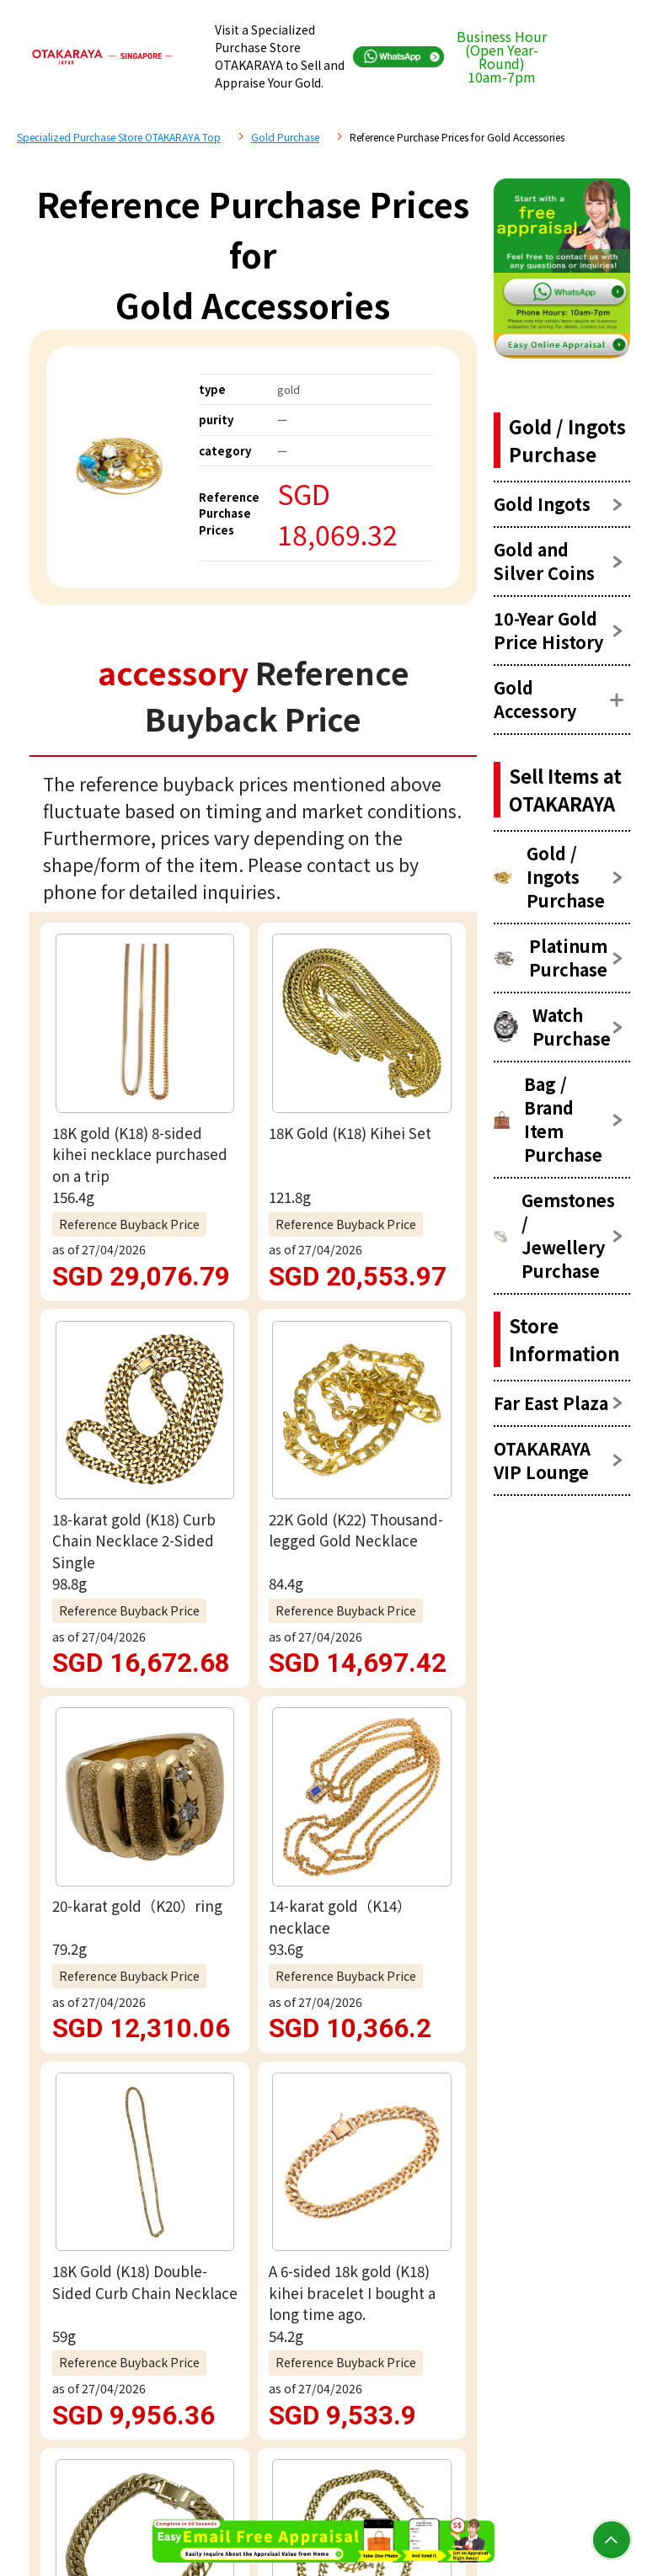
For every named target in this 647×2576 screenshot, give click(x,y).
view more (253, 1284)
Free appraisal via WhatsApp (253, 1862)
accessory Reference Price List (193, 1431)
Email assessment (253, 1938)
